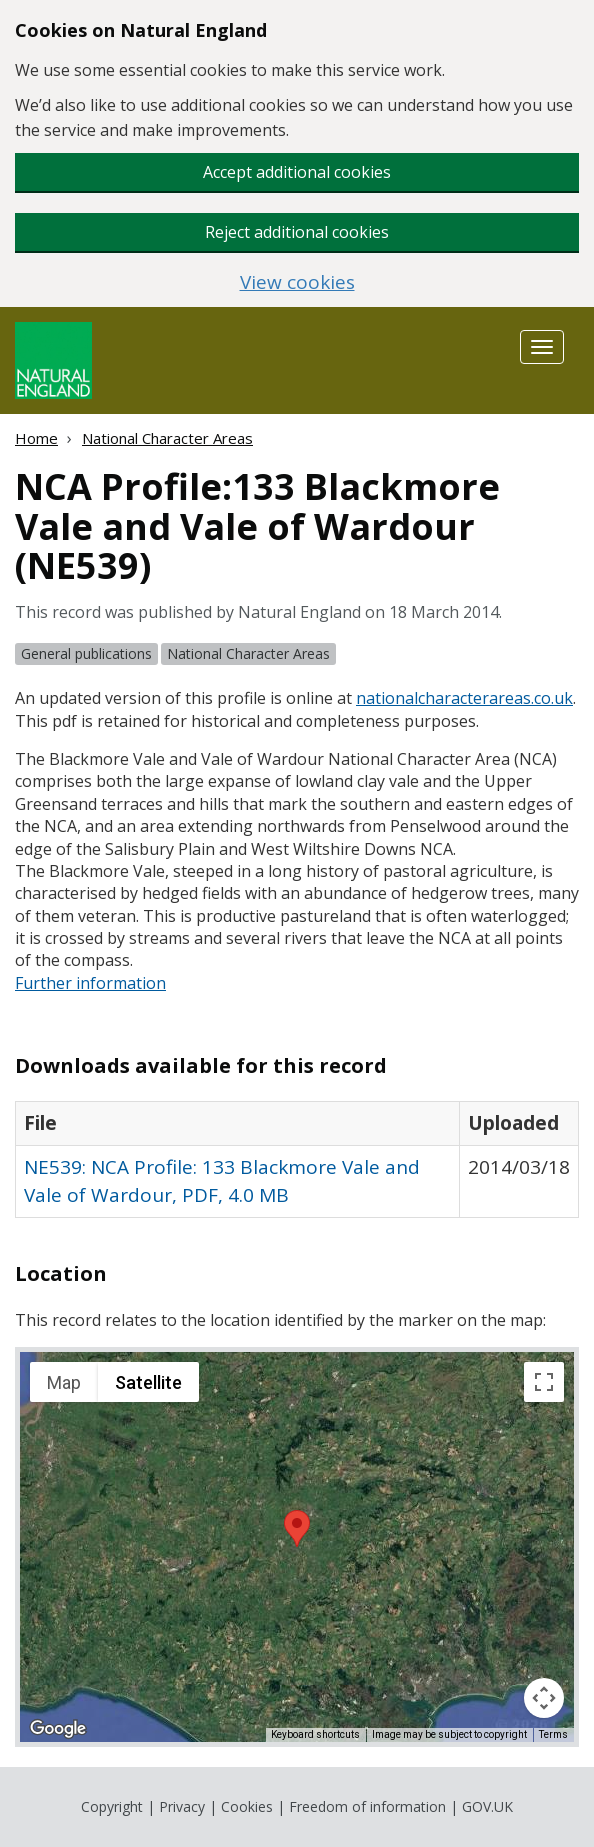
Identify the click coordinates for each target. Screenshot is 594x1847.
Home (36, 438)
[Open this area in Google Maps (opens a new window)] (58, 1729)
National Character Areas (167, 438)
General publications (86, 653)
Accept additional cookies (297, 172)
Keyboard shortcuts (315, 1734)
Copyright (112, 1806)
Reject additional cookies (297, 232)
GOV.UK (487, 1806)
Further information (90, 983)
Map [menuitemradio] (64, 1382)
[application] (297, 1547)
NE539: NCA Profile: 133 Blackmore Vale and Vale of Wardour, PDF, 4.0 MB (222, 1180)
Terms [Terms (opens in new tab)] (553, 1734)
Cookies (247, 1806)
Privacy (182, 1806)
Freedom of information (367, 1806)
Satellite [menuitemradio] (148, 1382)
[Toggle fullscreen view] (544, 1382)
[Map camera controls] (544, 1698)
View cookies (297, 282)
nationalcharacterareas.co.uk (464, 698)
